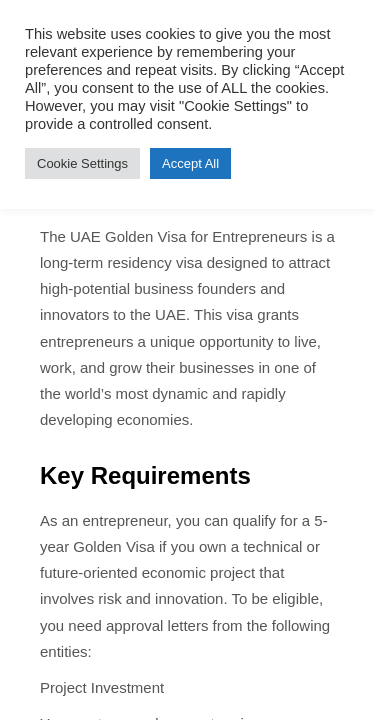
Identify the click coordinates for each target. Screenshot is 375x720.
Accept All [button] (190, 163)
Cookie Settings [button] (82, 163)
